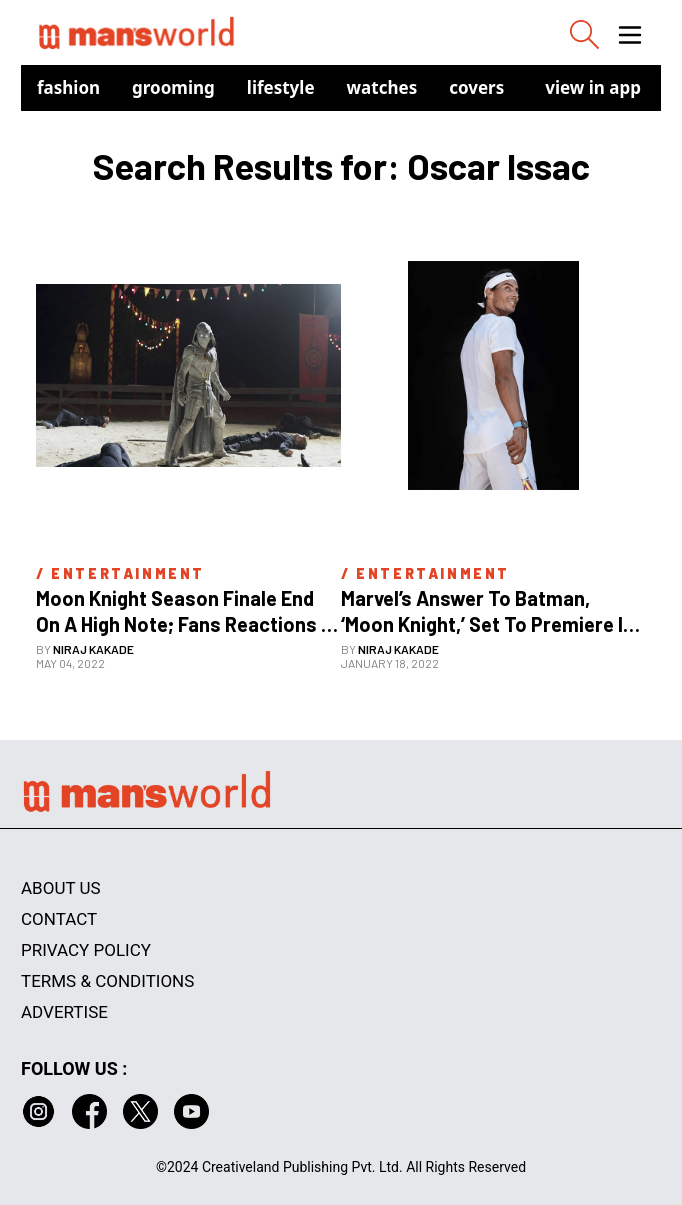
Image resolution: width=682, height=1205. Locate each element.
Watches (382, 87)
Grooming (173, 87)
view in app (593, 87)
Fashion (68, 87)
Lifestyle (281, 87)
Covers (476, 87)
